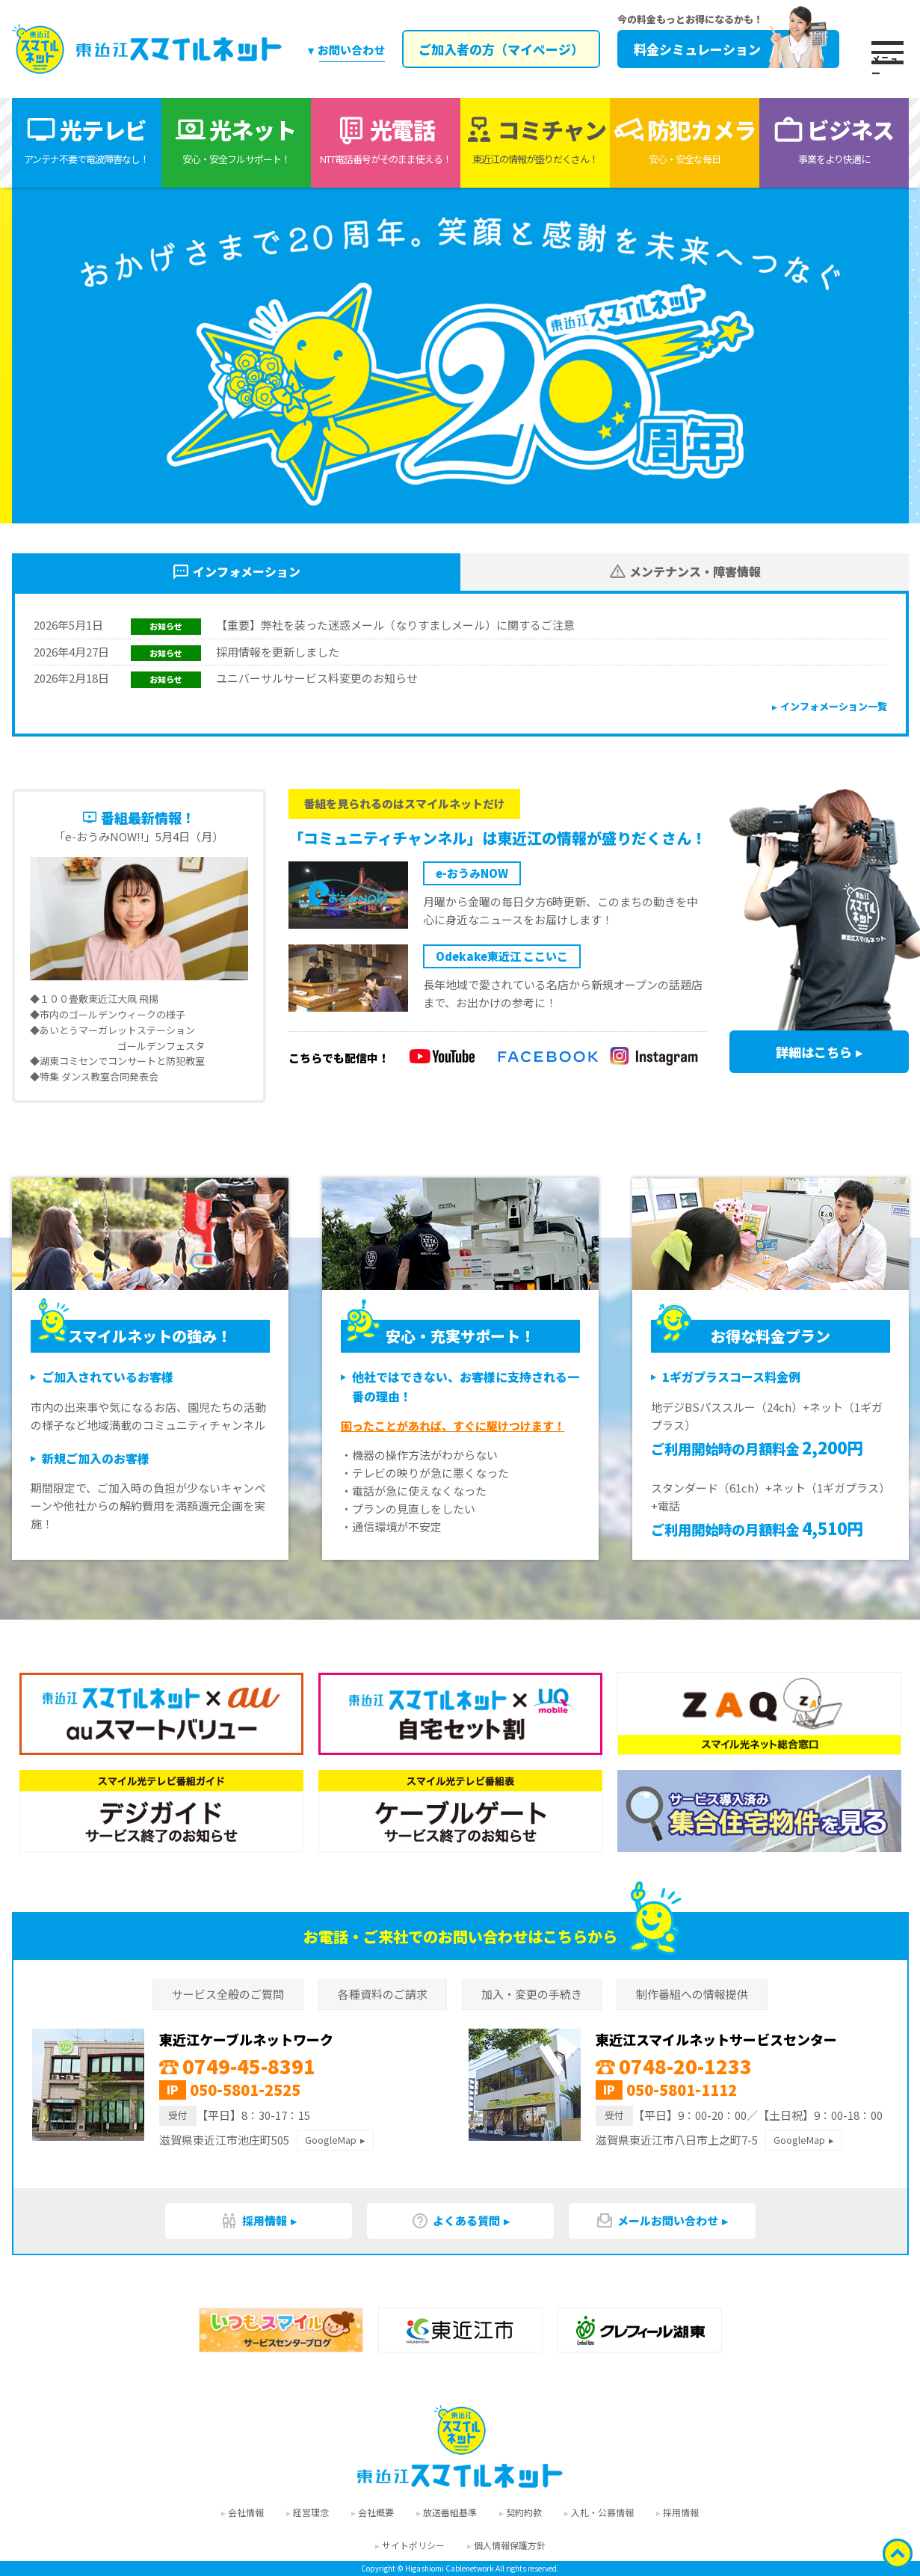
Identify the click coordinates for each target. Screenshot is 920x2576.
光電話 (385, 140)
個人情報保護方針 (510, 2545)
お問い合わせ (351, 50)
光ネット (236, 140)
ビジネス (834, 140)
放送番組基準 (450, 2512)
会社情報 (246, 2512)
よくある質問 (455, 2221)
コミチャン (535, 140)
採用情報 (253, 2221)
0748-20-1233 (674, 2065)
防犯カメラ (684, 140)
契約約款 (524, 2512)
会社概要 (376, 2512)
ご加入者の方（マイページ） (499, 49)
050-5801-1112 (681, 2089)
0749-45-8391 (237, 2065)
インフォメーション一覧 (833, 706)
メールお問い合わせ (657, 2221)
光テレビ (86, 140)
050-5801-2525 (245, 2089)
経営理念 (311, 2512)
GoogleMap (330, 2140)
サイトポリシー (413, 2545)
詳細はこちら (814, 1051)
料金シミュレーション (728, 49)
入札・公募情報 (602, 2512)
